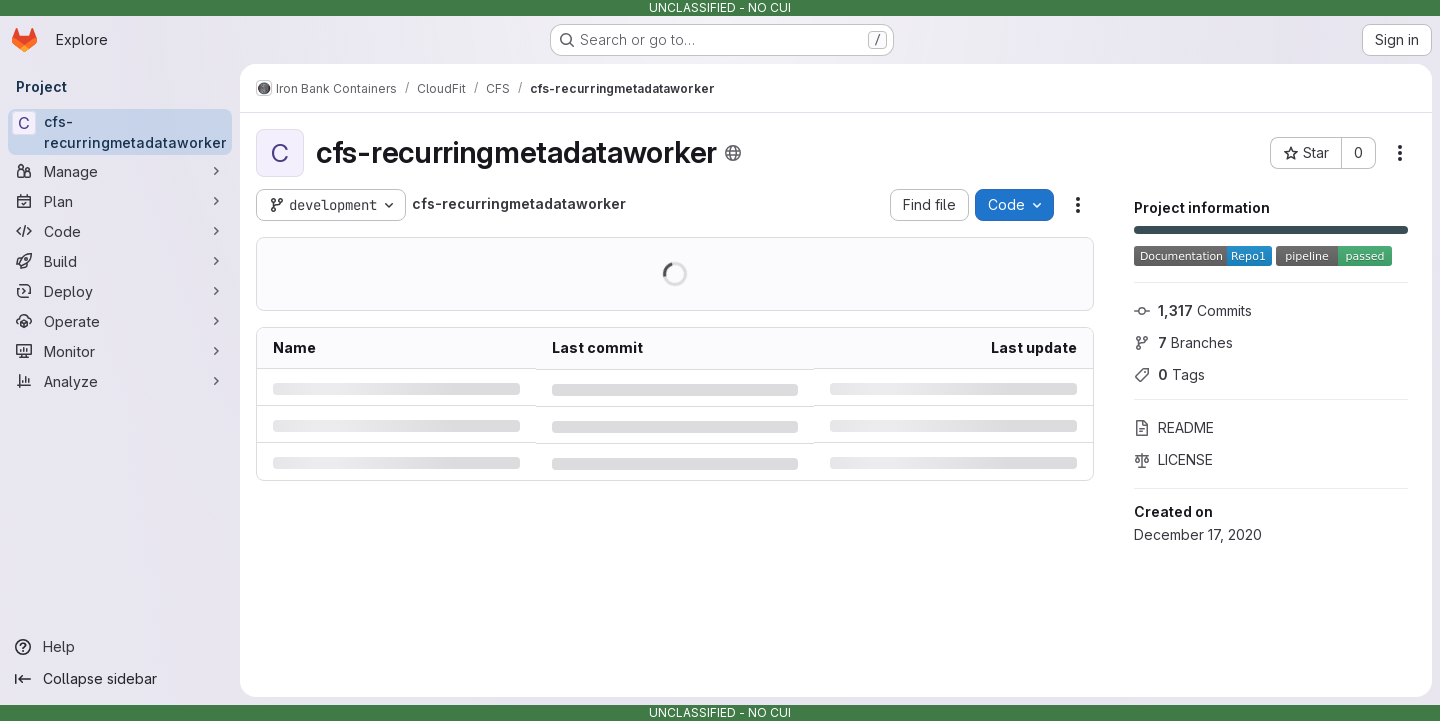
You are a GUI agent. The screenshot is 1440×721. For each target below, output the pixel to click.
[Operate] (120, 321)
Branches (1183, 342)
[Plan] (120, 201)
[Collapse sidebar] (120, 679)
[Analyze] (120, 381)
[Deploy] (120, 291)
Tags (1169, 374)
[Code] (120, 231)
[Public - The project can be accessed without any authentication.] (733, 153)
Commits (1193, 310)
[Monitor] (120, 351)
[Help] (120, 647)
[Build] (120, 261)
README (1174, 427)
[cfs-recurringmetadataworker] (120, 132)
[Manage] (120, 171)
